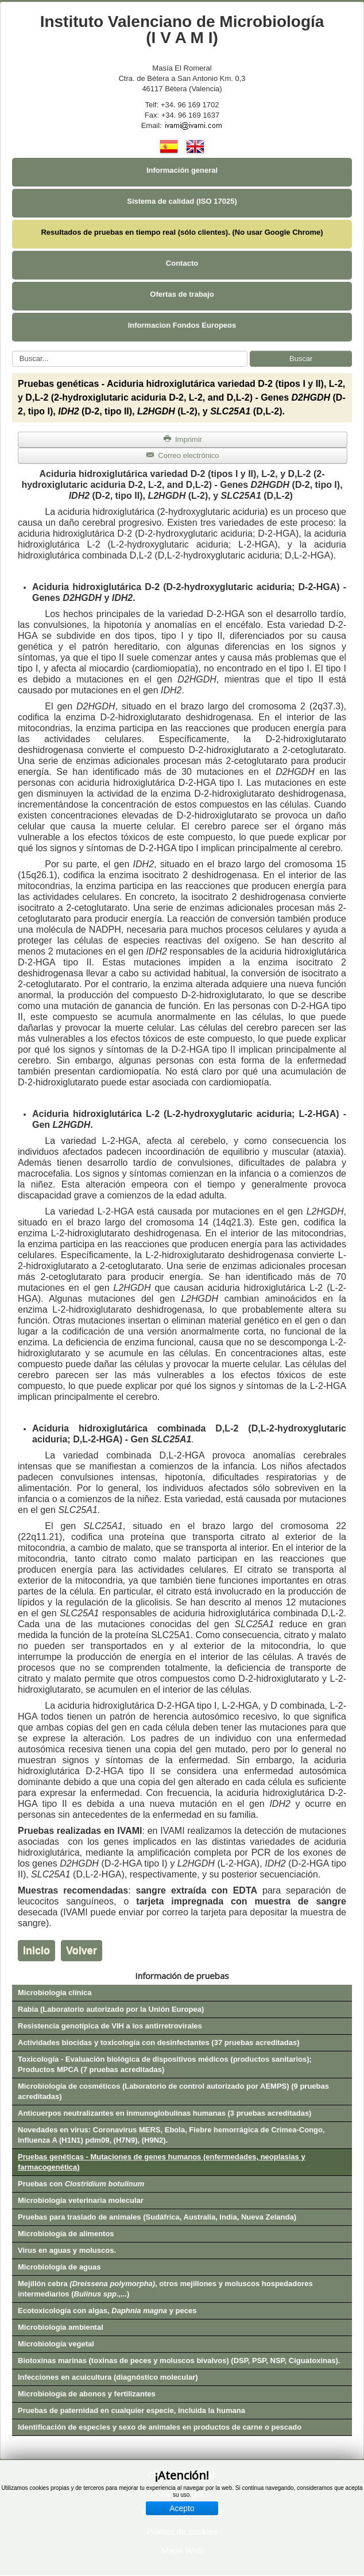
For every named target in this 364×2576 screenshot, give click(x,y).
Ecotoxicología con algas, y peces (107, 2310)
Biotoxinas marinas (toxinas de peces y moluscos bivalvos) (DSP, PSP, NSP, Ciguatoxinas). (179, 2360)
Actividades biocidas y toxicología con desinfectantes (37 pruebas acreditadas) (159, 2042)
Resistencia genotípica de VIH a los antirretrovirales (110, 2026)
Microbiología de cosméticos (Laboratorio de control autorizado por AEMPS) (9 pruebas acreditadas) (173, 2091)
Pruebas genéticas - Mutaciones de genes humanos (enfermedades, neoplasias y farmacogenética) (161, 2161)
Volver (81, 1950)
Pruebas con (81, 2183)
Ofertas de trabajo (182, 294)
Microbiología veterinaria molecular (81, 2200)
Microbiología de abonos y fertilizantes (87, 2393)
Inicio (36, 1950)
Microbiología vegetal (56, 2344)
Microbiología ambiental (60, 2327)
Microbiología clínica (55, 1992)
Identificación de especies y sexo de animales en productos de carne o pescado (159, 2427)
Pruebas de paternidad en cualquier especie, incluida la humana (131, 2410)
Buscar (300, 358)
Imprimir (182, 439)
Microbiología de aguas (59, 2267)
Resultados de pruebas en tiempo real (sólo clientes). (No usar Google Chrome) (182, 232)
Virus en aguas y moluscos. (67, 2250)
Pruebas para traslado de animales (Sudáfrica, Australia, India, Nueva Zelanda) (157, 2217)
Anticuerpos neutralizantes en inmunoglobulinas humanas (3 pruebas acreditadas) (164, 2113)
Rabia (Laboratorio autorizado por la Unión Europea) (111, 2009)
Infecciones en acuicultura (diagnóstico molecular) (108, 2377)
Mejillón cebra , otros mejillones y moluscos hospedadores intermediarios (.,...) (165, 2288)
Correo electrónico (182, 455)
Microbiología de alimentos (66, 2233)
